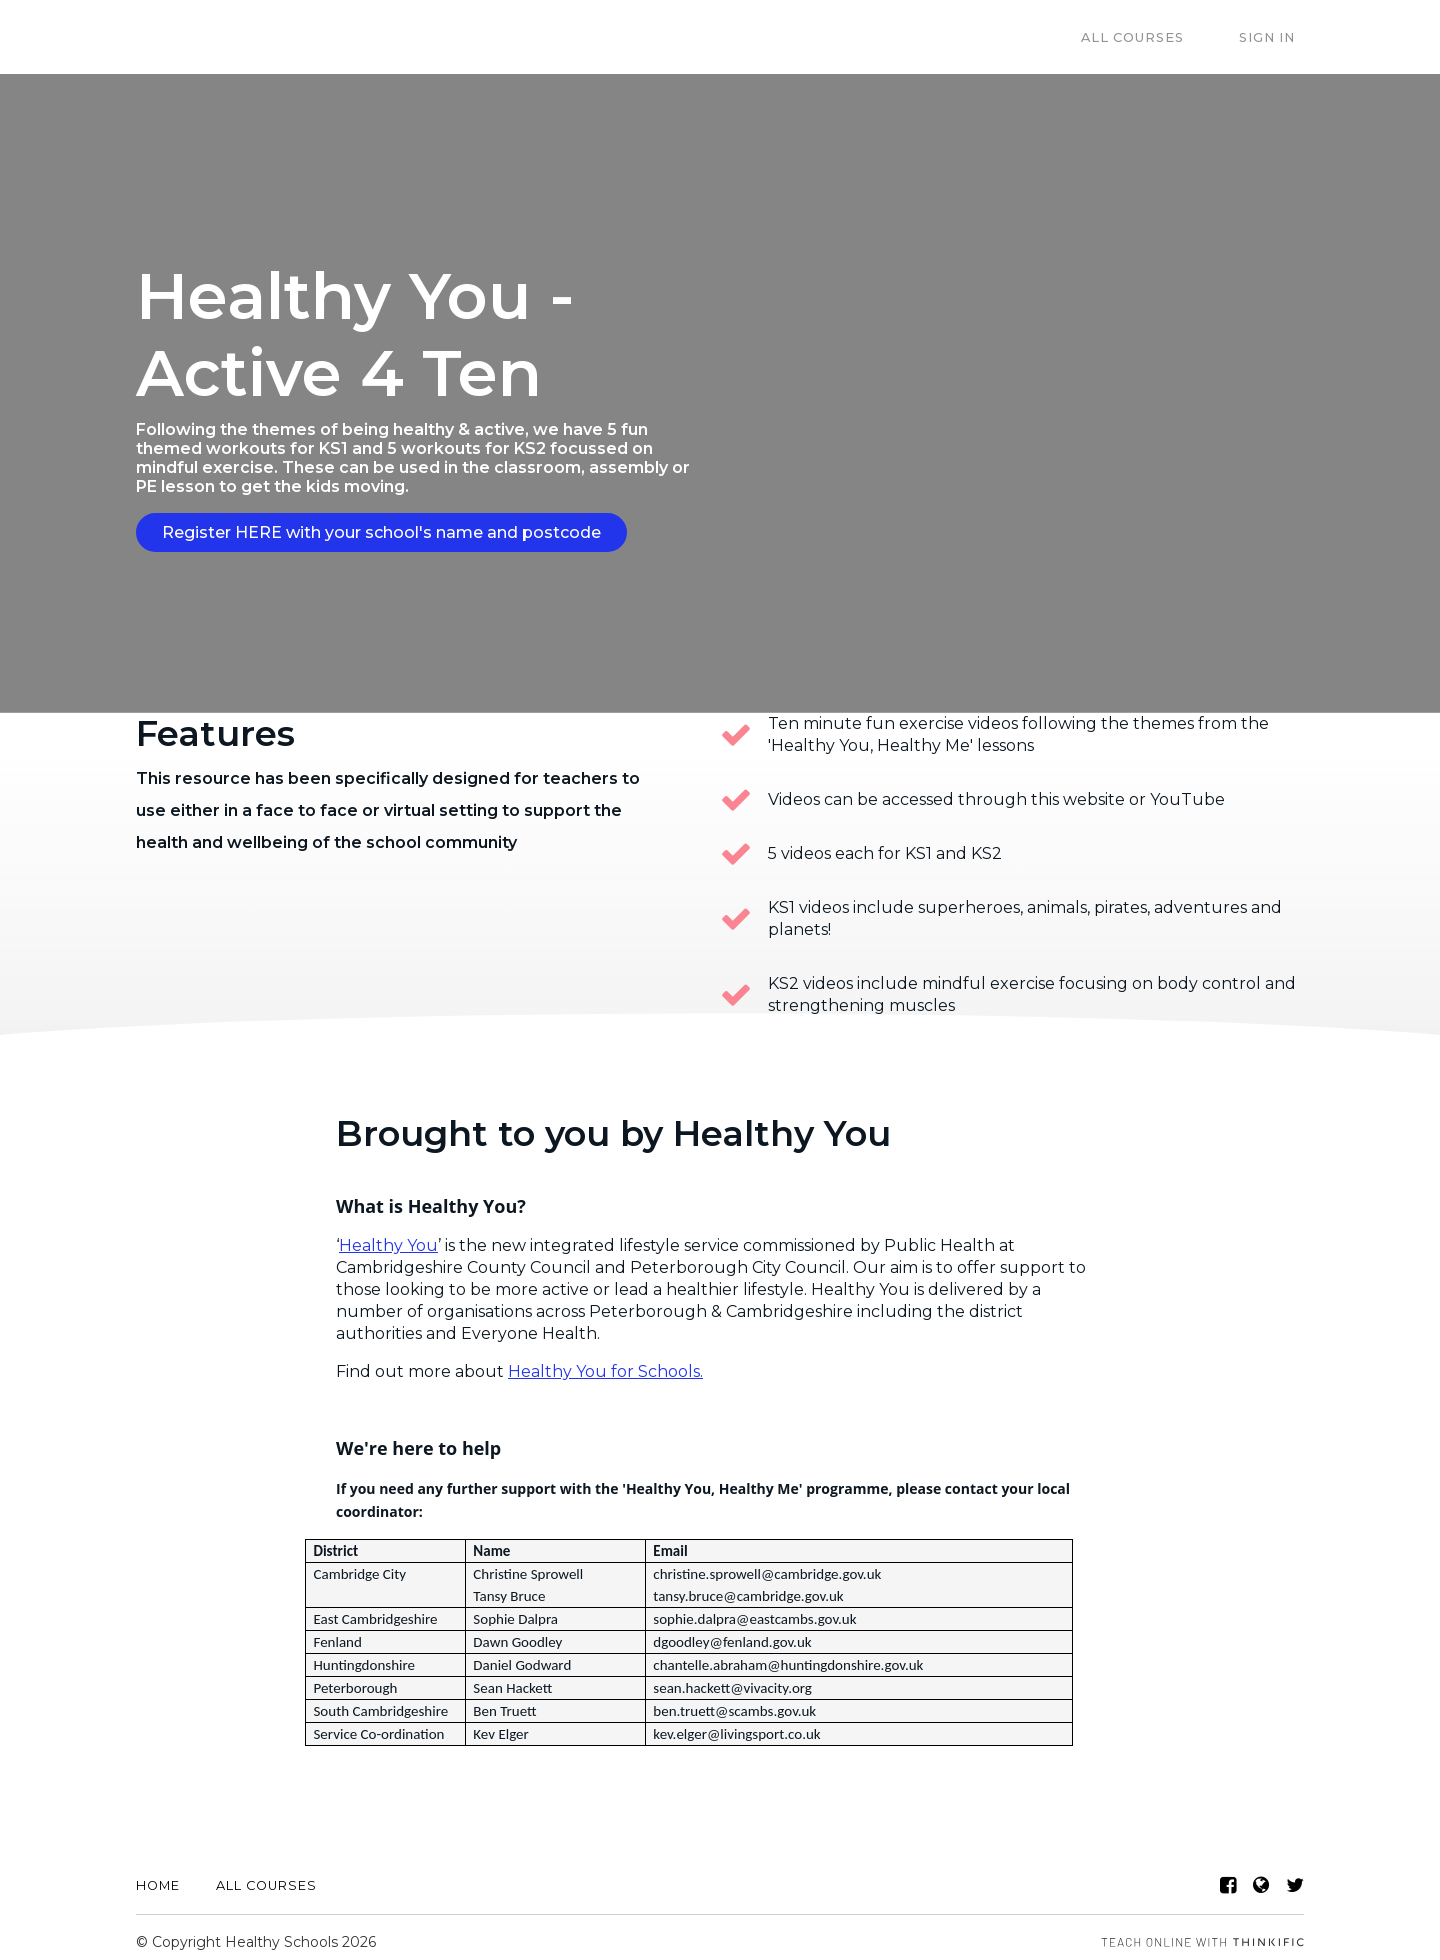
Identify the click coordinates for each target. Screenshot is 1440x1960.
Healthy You (388, 1236)
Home (158, 1876)
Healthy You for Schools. (605, 1362)
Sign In (1276, 37)
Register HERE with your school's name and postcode (381, 532)
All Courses (1160, 37)
